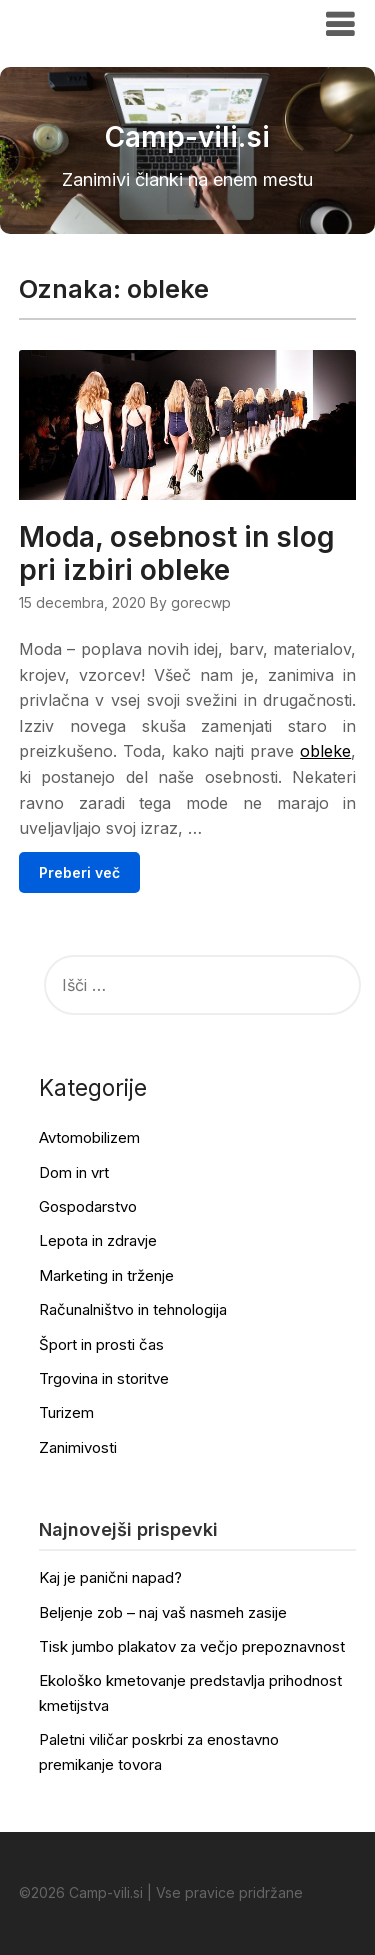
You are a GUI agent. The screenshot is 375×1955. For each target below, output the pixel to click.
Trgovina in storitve (104, 1378)
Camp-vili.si (80, 23)
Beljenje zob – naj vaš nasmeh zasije (163, 1612)
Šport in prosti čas (101, 1344)
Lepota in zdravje (98, 1240)
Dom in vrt (74, 1172)
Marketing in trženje (106, 1275)
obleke (325, 751)
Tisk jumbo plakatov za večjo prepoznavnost (192, 1646)
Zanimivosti (78, 1447)
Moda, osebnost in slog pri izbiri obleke (177, 553)
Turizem (66, 1412)
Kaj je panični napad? (110, 1577)
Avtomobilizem (89, 1137)
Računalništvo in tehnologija (133, 1309)
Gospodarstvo (88, 1206)
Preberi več (79, 872)
